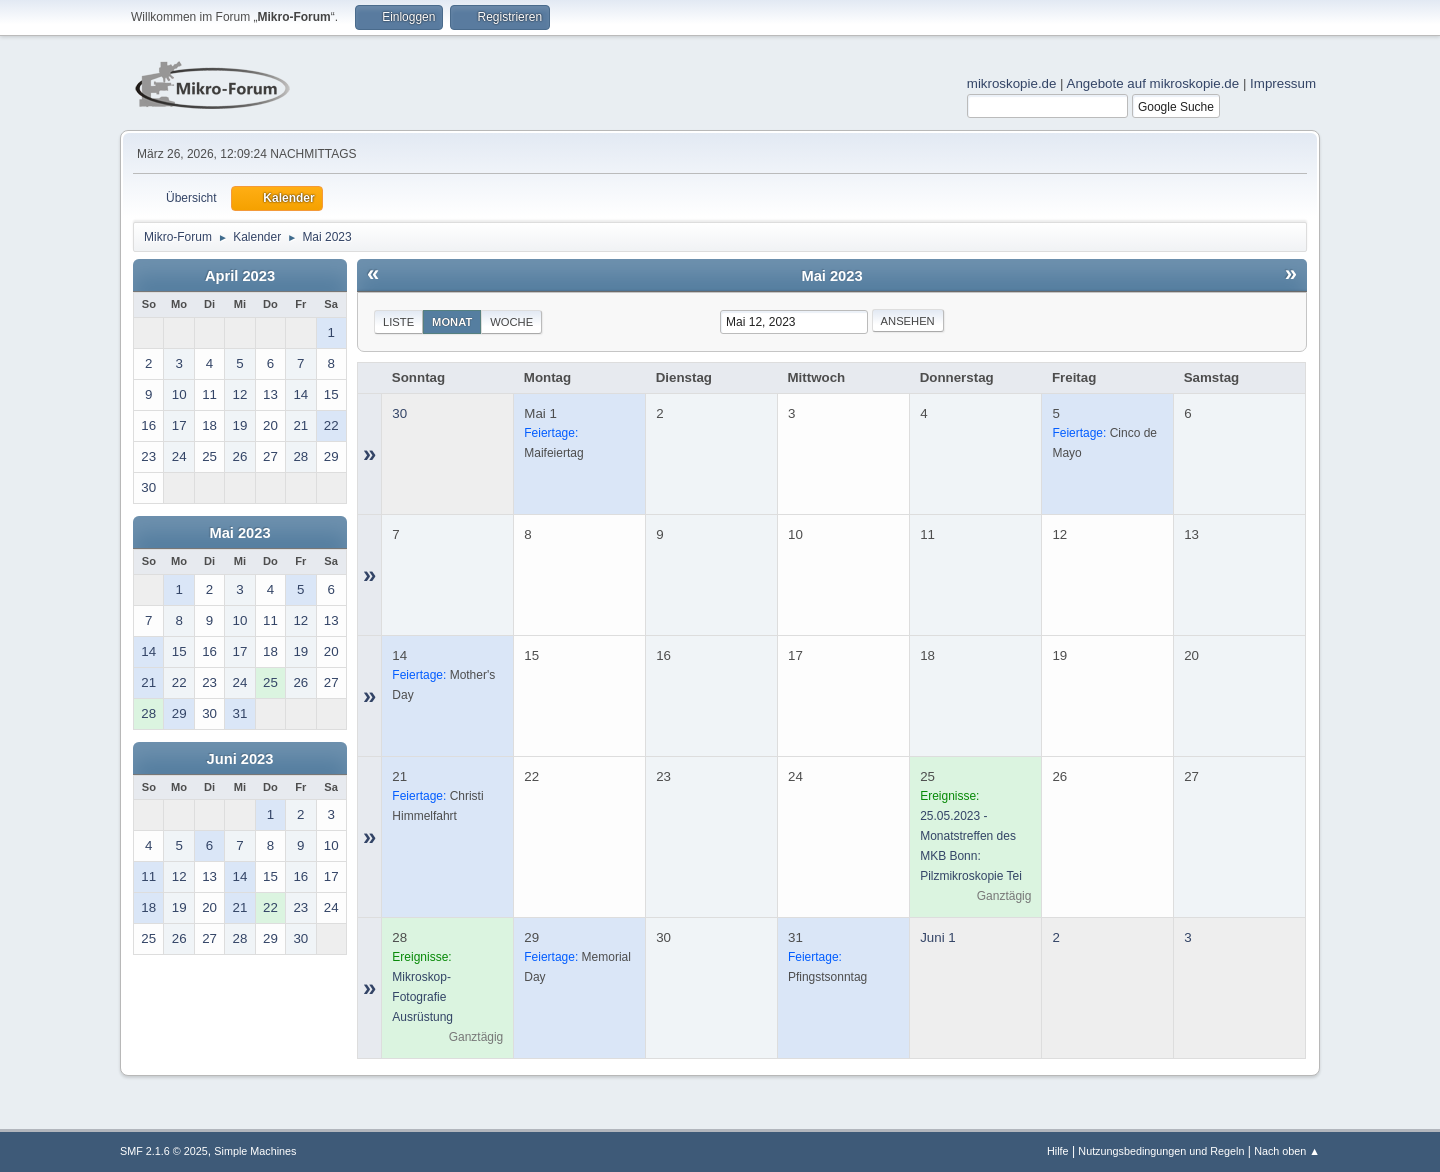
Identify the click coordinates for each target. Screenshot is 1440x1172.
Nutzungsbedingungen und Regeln (1161, 1151)
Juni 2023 (240, 759)
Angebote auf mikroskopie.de (1153, 83)
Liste (398, 322)
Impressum (1283, 83)
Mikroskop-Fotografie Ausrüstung (422, 997)
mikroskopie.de (1012, 83)
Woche (511, 322)
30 (399, 413)
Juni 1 (938, 937)
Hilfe (1058, 1151)
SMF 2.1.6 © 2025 (164, 1151)
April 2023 (240, 276)
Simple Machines (255, 1151)
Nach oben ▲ (1287, 1151)
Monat (452, 322)
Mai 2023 (239, 533)
